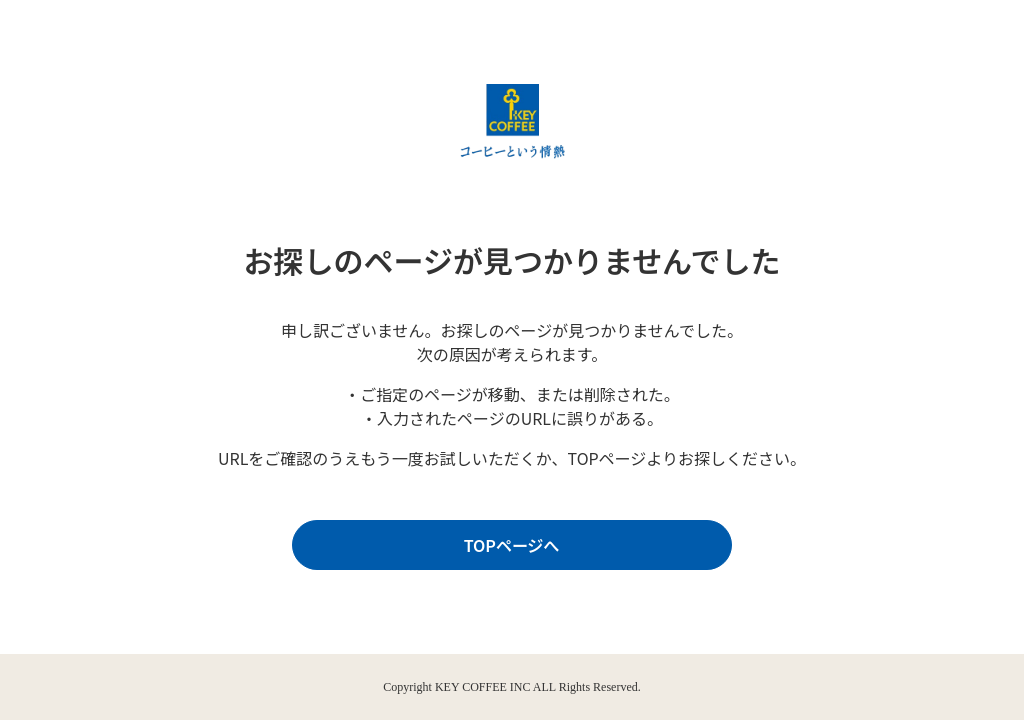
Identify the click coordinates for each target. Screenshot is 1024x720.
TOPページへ (507, 546)
